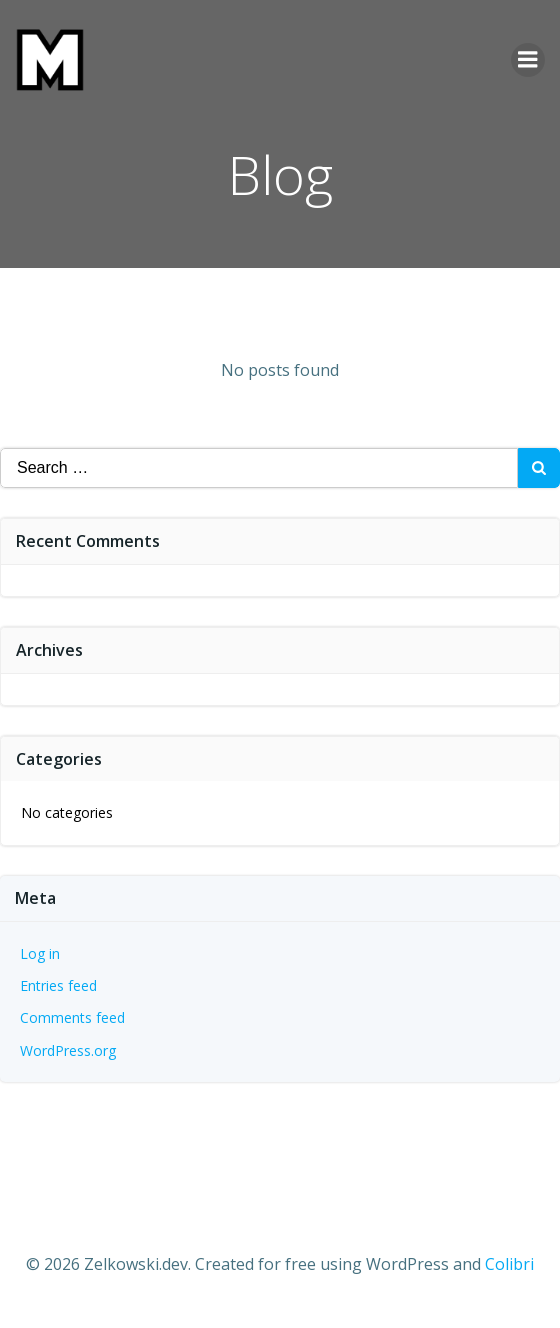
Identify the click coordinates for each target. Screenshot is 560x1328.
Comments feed (72, 1017)
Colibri (509, 1264)
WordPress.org (68, 1050)
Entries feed (58, 985)
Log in (40, 953)
